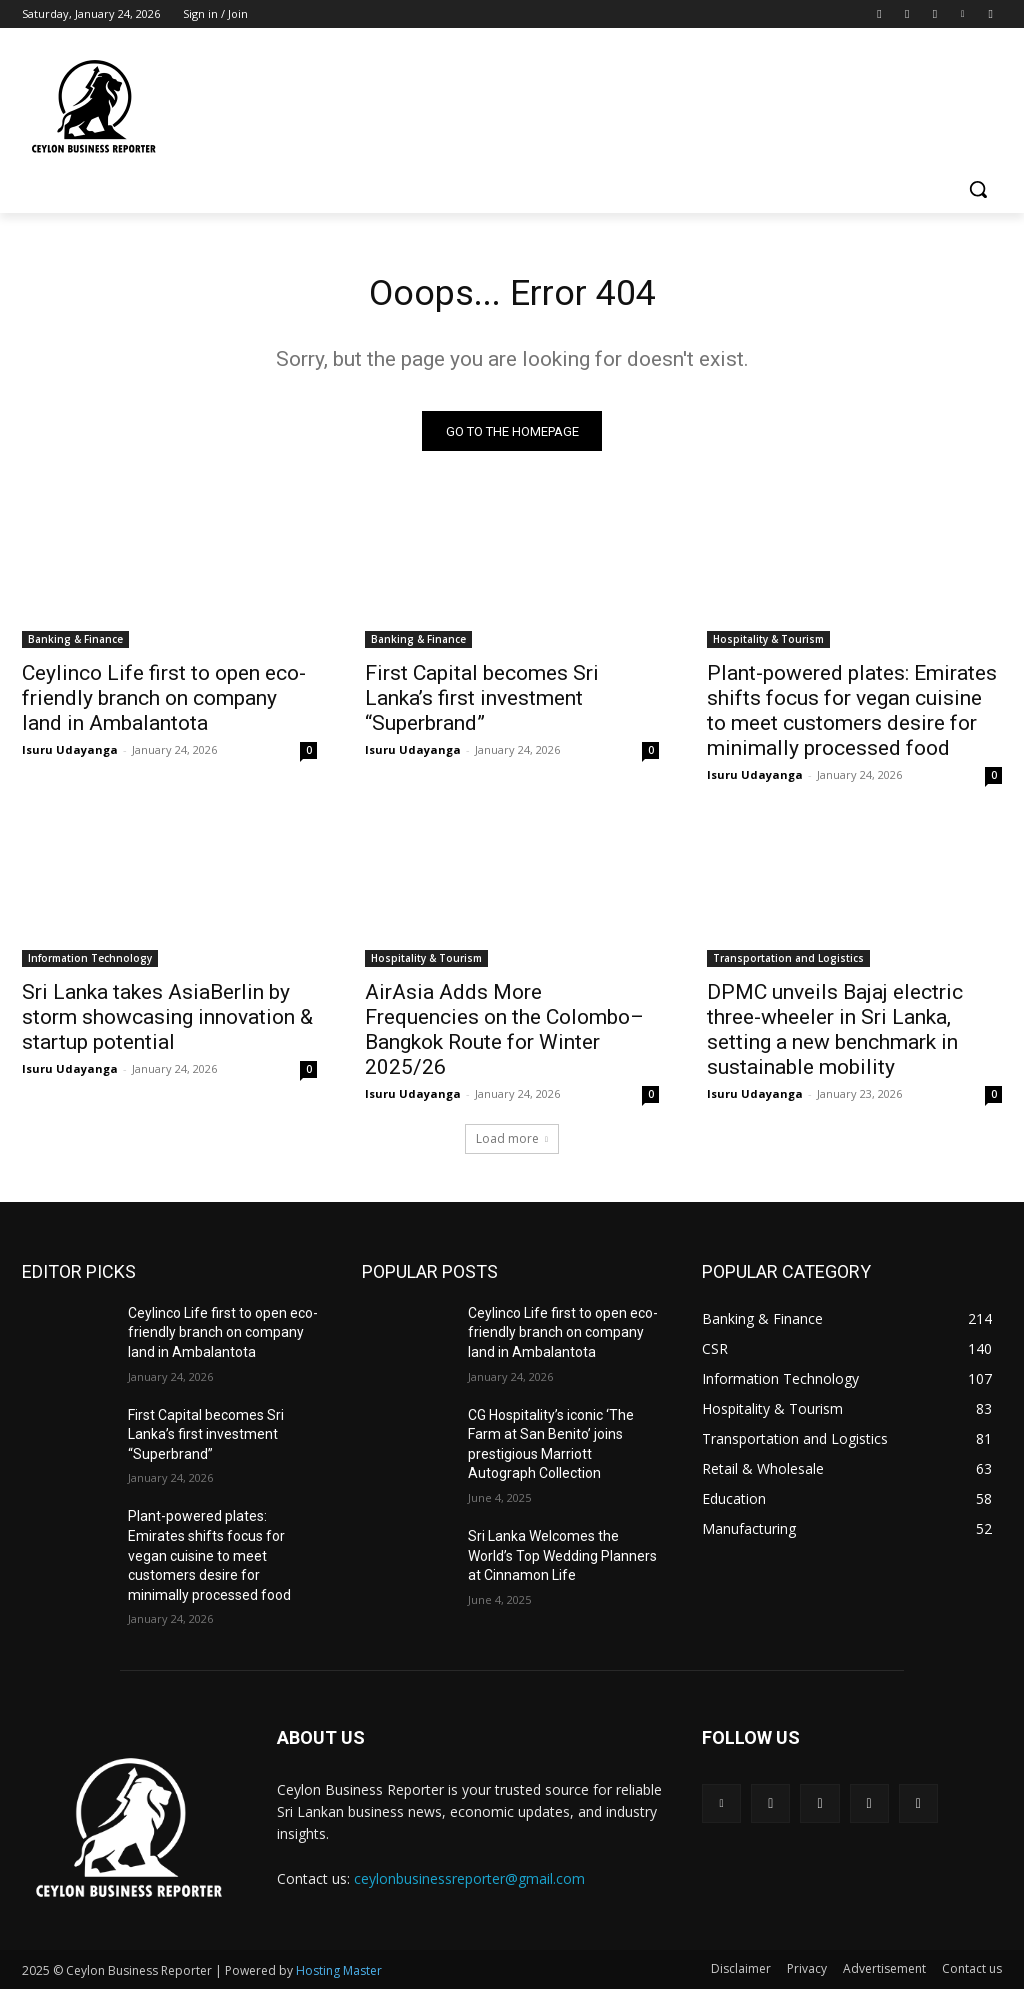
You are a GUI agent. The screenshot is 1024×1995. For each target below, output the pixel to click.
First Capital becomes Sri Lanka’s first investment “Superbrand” (482, 704)
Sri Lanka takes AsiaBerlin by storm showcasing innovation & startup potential (167, 1024)
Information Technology (90, 965)
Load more (512, 1144)
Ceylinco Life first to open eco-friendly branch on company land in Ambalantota (164, 704)
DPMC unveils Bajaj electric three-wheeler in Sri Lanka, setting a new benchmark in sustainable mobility (835, 1036)
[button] (978, 189)
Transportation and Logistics (788, 965)
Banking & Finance (75, 645)
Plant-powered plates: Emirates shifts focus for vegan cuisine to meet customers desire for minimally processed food (852, 716)
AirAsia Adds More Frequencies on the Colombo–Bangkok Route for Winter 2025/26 (504, 1036)
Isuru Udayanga (70, 755)
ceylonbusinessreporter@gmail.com (469, 1883)
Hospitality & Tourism (768, 645)
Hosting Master (339, 1976)
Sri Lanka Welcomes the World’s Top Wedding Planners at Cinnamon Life (562, 1561)
